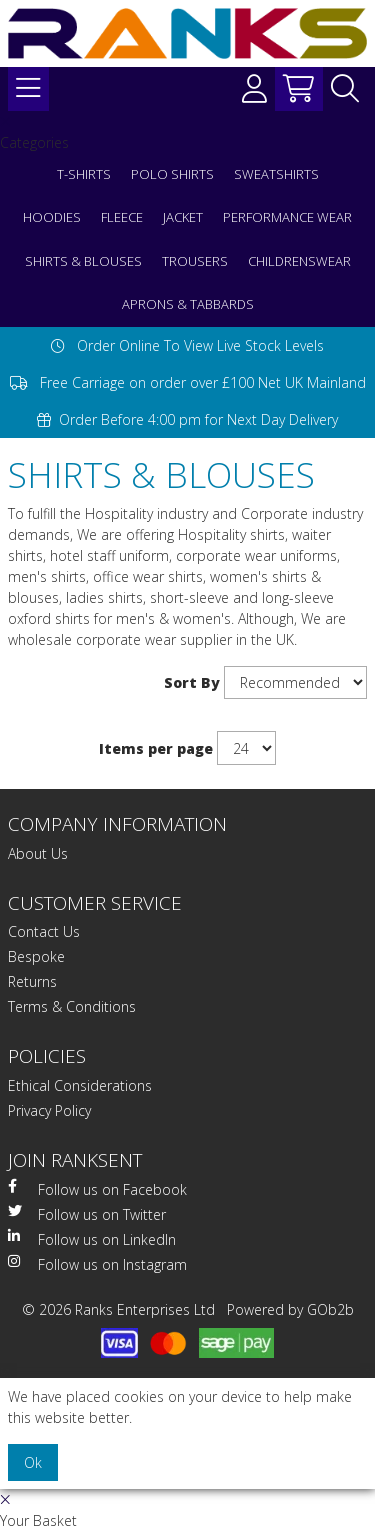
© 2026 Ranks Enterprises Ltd (118, 1309)
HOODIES (52, 217)
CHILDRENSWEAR (299, 261)
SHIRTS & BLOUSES (83, 261)
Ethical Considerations (80, 1085)
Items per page (156, 748)
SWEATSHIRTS (276, 174)
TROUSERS (195, 261)
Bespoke (36, 956)
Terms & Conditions (72, 1006)
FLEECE (122, 217)
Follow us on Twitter (87, 1214)
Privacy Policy (49, 1110)
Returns (32, 981)
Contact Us (44, 931)
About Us (38, 853)
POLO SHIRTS (172, 174)
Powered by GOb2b (290, 1309)
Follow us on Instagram (97, 1264)
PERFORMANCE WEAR (287, 217)
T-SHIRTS (84, 174)
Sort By (192, 682)
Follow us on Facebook (97, 1189)
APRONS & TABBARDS (188, 304)
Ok (33, 1462)
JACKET (183, 217)
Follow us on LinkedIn (92, 1239)
